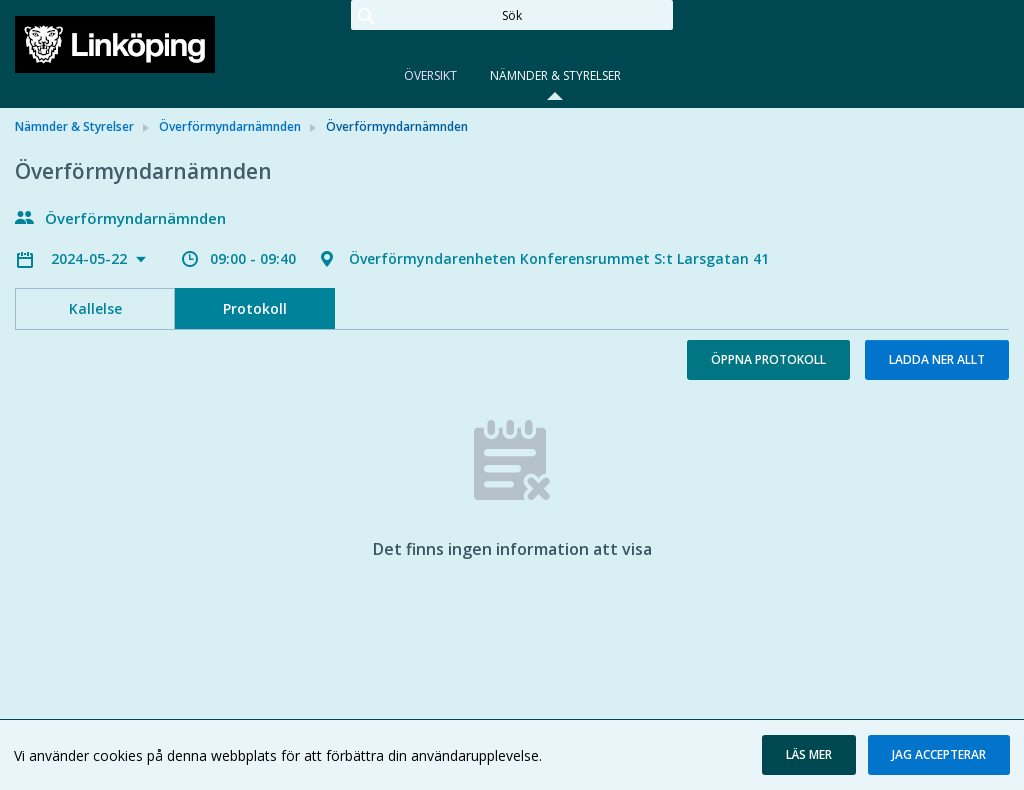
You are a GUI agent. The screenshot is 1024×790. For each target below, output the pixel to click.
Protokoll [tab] (255, 308)
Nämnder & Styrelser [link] (74, 126)
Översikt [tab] (430, 75)
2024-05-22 (91, 258)
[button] (809, 755)
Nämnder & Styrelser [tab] (555, 75)
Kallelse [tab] (95, 308)
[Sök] (511, 15)
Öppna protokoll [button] (768, 359)
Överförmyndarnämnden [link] (230, 126)
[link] (115, 44)
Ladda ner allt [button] (937, 359)
